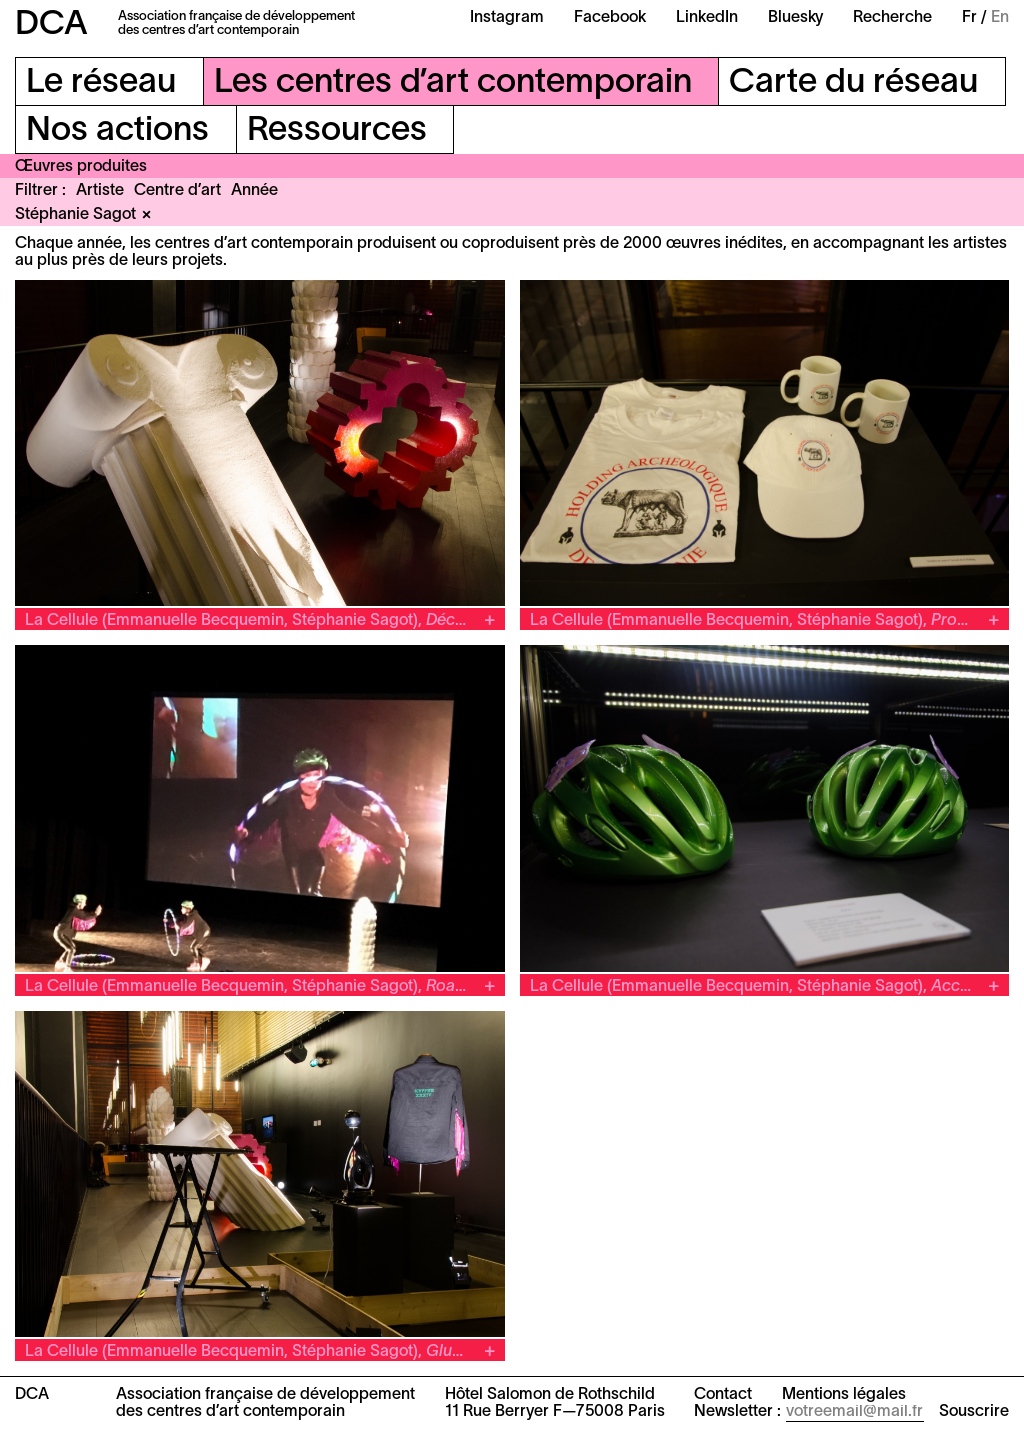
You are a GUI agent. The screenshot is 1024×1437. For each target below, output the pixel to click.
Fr (969, 18)
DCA (51, 25)
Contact (723, 1395)
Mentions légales (844, 1395)
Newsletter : (737, 1412)
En (1000, 18)
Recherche (892, 18)
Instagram (507, 18)
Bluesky (795, 18)
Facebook (610, 18)
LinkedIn (707, 18)
